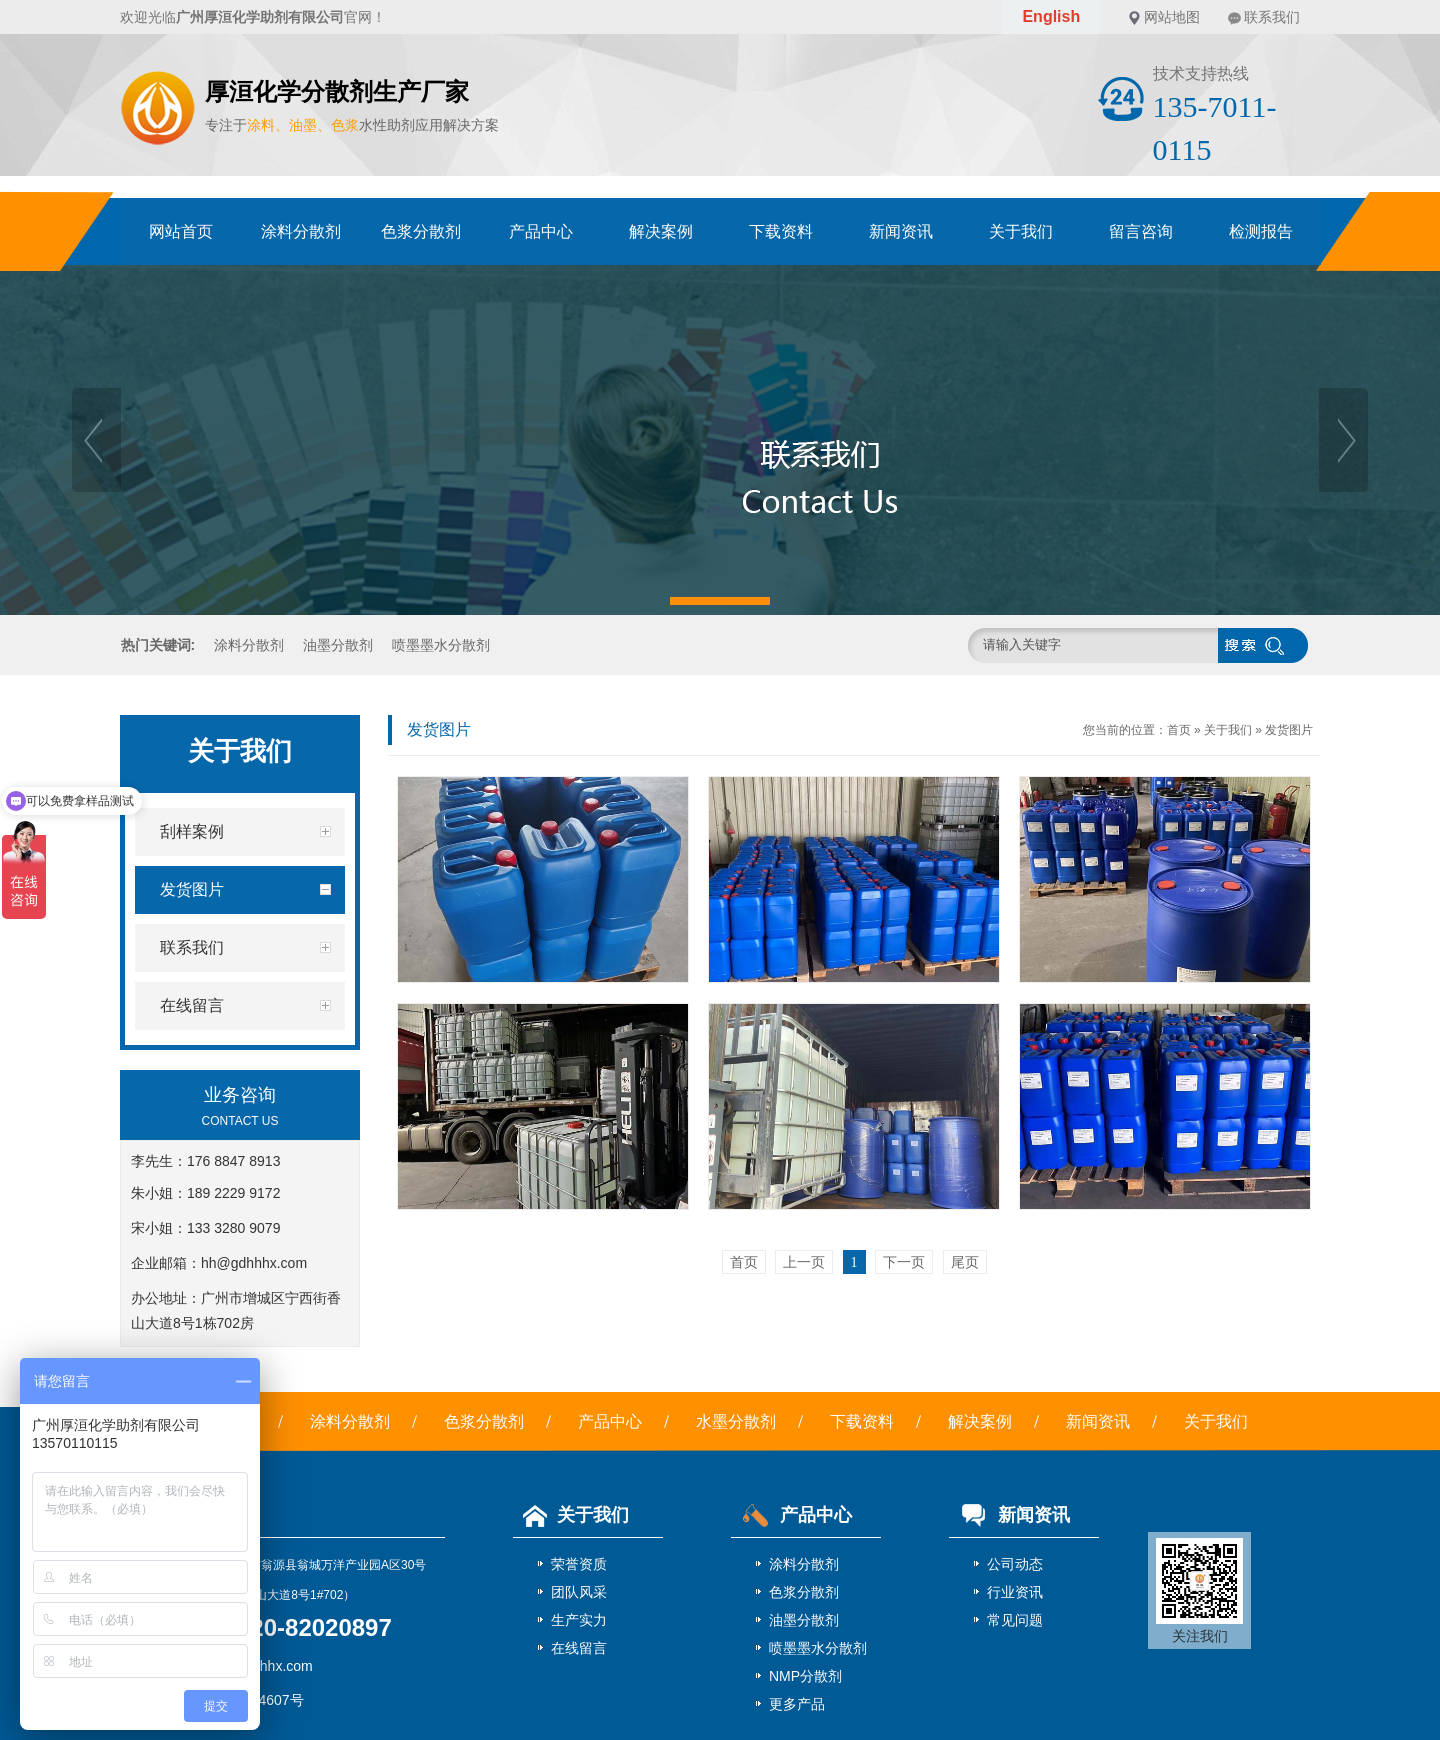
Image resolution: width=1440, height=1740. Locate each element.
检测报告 (1261, 231)
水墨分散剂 (736, 1421)
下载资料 (781, 231)
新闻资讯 (901, 231)
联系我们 (1272, 17)
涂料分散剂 (301, 231)
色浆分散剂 (421, 231)
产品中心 (541, 231)
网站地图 (1172, 17)
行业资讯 (1015, 1592)
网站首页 (181, 231)
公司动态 (1015, 1564)
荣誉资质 (579, 1564)
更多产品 (797, 1704)
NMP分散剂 (805, 1676)
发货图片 (1289, 730)
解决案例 (661, 231)
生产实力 (579, 1620)
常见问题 (1015, 1620)
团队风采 (579, 1592)
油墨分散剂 (338, 645)
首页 (1179, 730)
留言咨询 (1141, 231)
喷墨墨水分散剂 (441, 645)
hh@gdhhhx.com (254, 1263)
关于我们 (1021, 231)
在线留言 (579, 1648)
